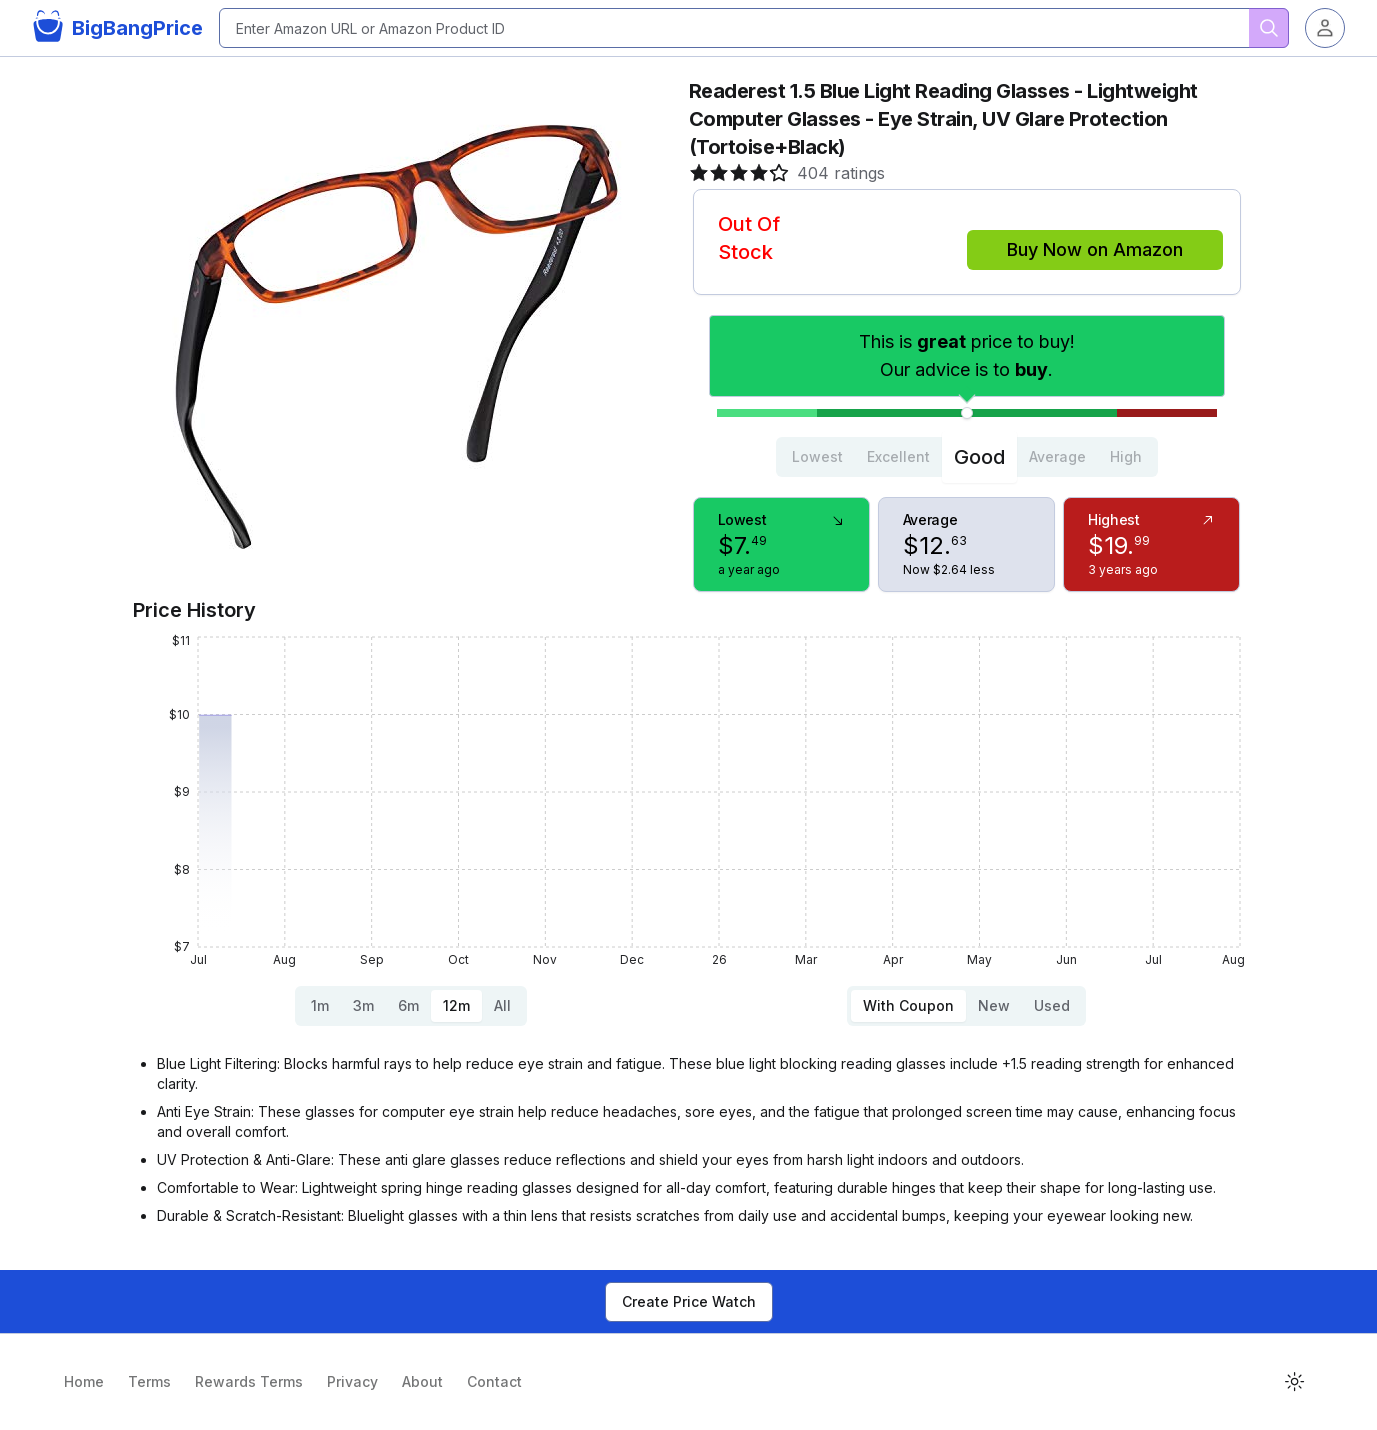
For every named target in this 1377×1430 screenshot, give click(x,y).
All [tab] (502, 1005)
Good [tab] (979, 457)
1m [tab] (320, 1005)
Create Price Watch (689, 1301)
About (422, 1381)
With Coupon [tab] (908, 1005)
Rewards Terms (249, 1381)
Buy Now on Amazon (1095, 249)
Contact (494, 1381)
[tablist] (967, 457)
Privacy (352, 1381)
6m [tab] (408, 1005)
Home (84, 1381)
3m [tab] (363, 1005)
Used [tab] (1052, 1005)
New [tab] (994, 1005)
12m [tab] (456, 1005)
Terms (149, 1381)
